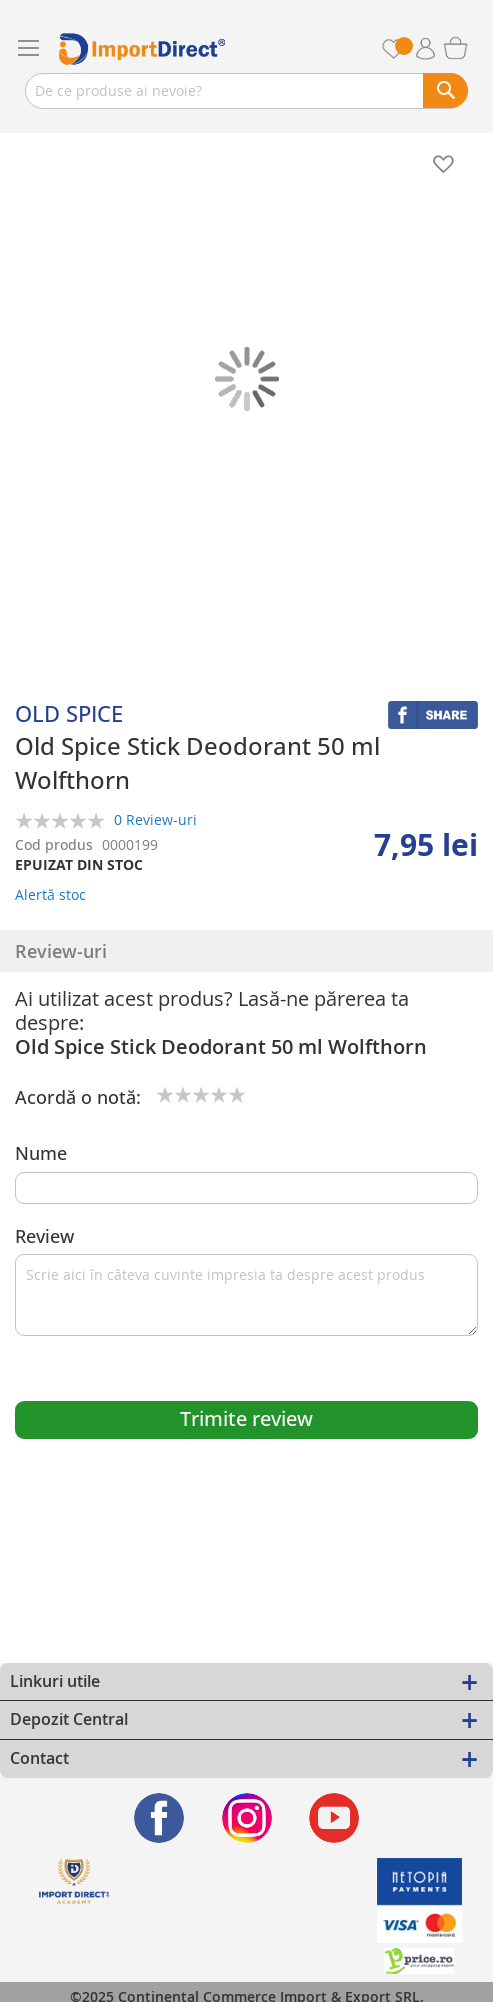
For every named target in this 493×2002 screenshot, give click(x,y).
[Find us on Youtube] (334, 1818)
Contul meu (433, 49)
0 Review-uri (155, 819)
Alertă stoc (50, 894)
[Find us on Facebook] (159, 1818)
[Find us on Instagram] (246, 1818)
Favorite (404, 48)
